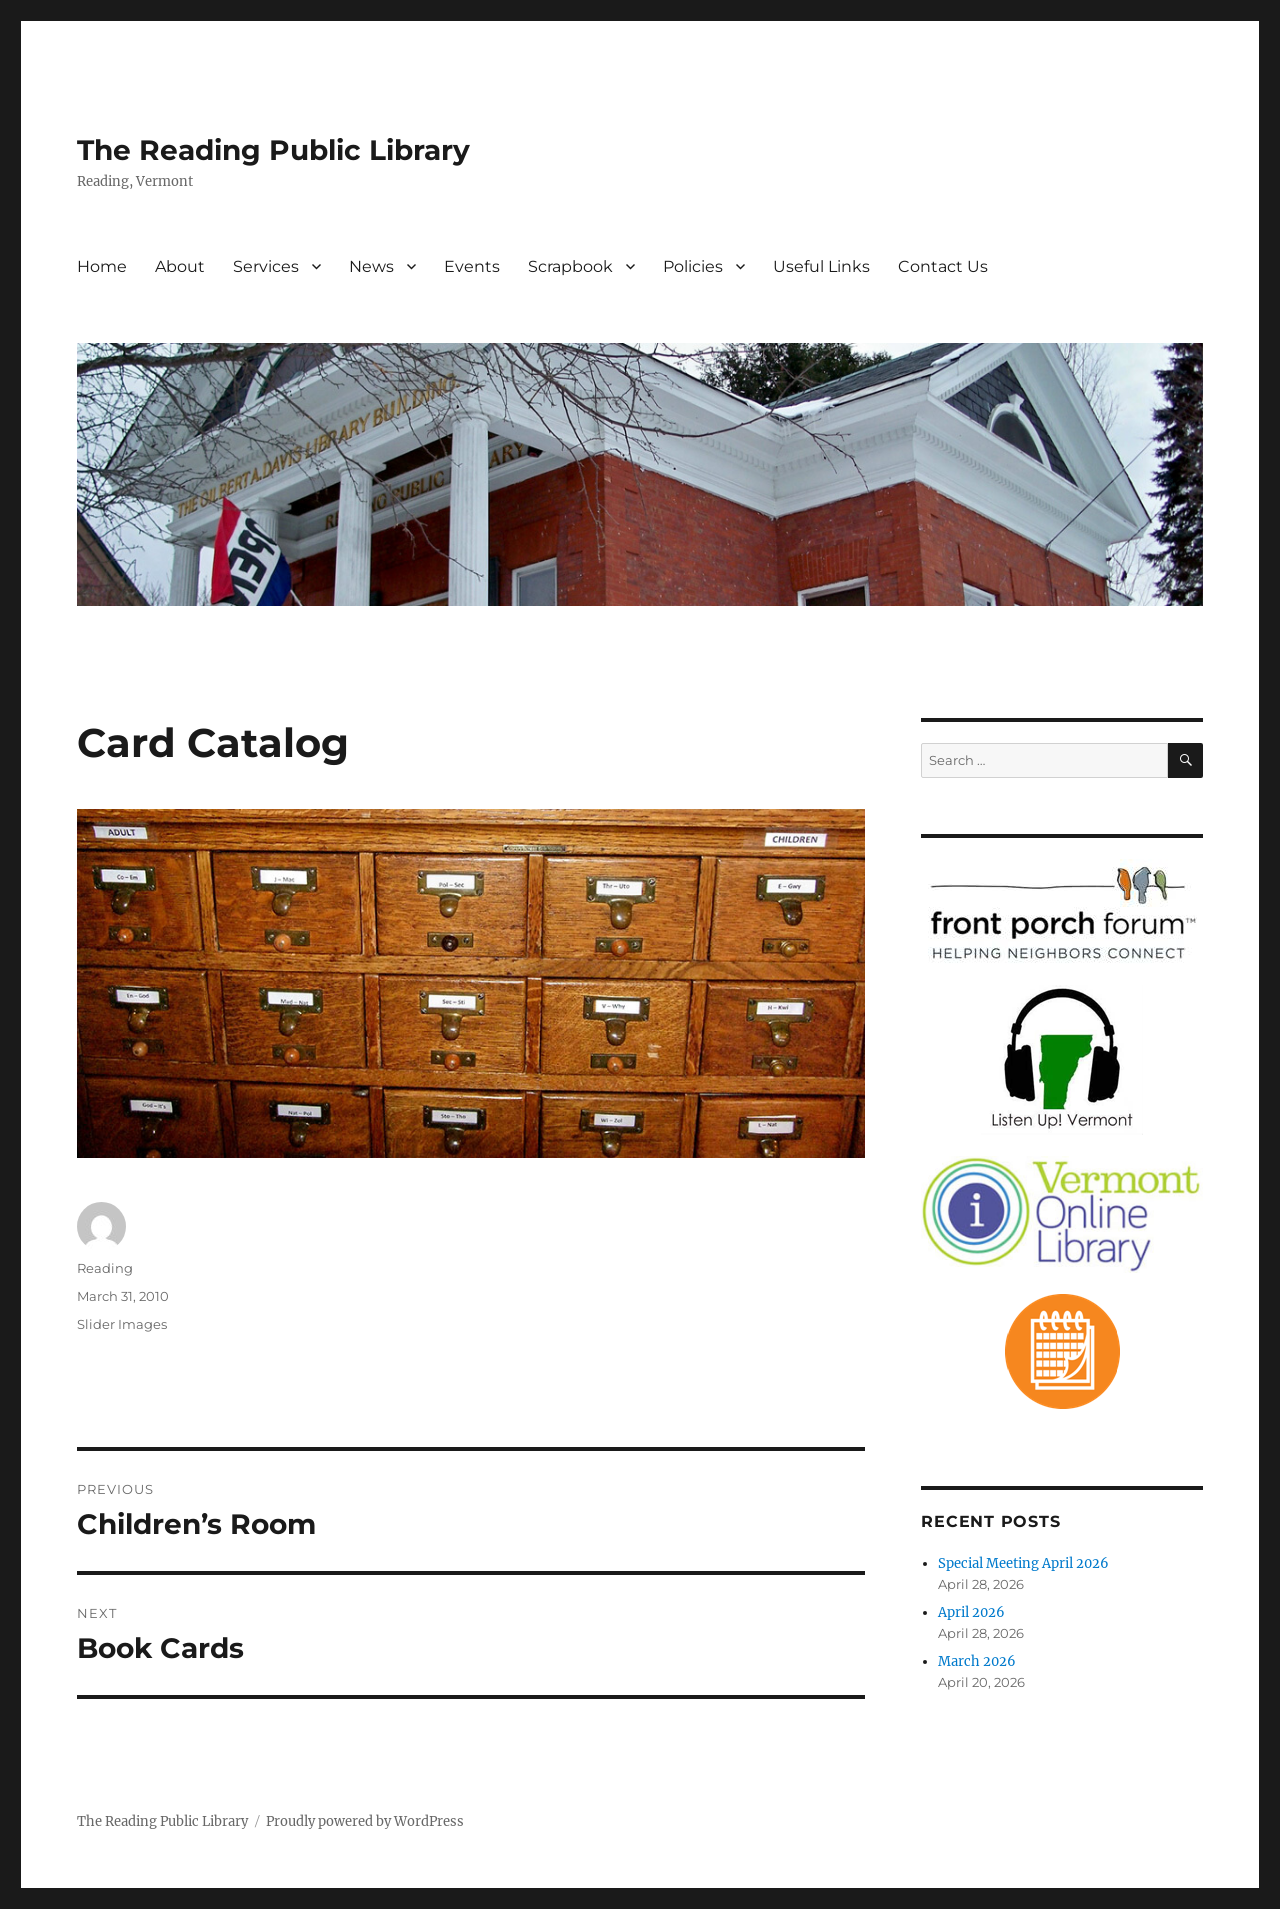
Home (102, 266)
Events (472, 266)
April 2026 (971, 1612)
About (180, 266)
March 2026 (977, 1661)
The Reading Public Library (273, 150)
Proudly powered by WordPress (365, 1821)
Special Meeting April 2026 (1023, 1563)
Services (266, 266)
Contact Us (943, 266)
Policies (693, 266)
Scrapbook (570, 266)
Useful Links (821, 266)
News (371, 266)
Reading (105, 1268)
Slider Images (122, 1324)
